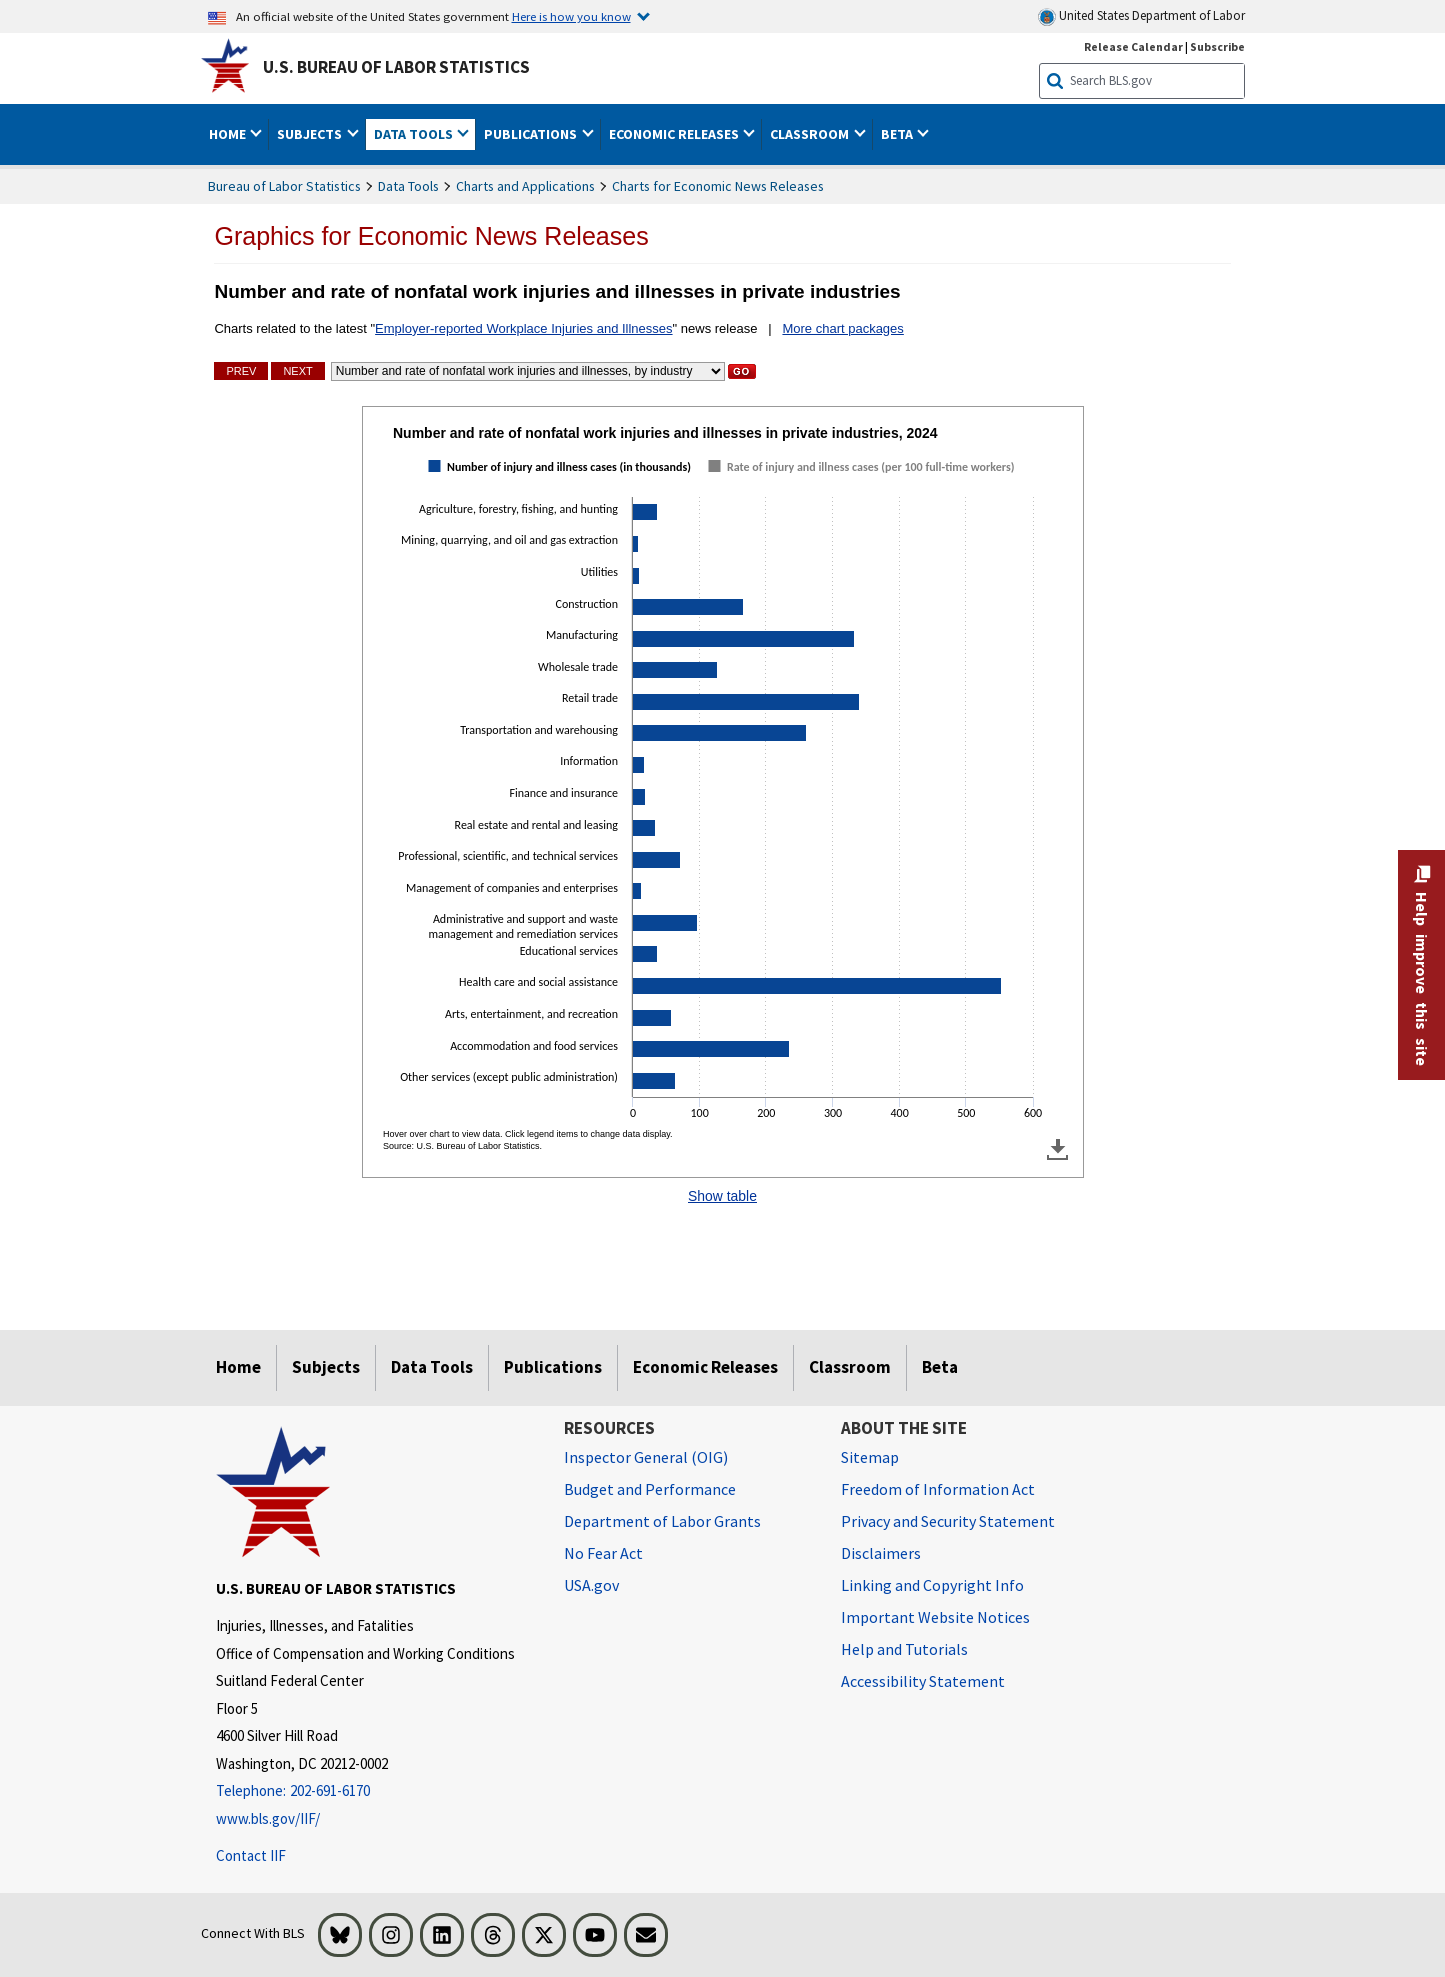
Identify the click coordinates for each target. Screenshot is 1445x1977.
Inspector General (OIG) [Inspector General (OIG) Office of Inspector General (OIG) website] (646, 1457)
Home (238, 1367)
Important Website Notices (935, 1617)
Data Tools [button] (415, 134)
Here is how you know (571, 16)
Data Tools (408, 186)
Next (297, 371)
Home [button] (229, 134)
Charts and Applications (525, 186)
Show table (722, 1196)
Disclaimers (881, 1553)
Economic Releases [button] (675, 134)
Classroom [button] (811, 134)
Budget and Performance (650, 1489)
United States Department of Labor (1141, 16)
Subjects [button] (311, 134)
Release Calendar (1133, 46)
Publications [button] (532, 134)
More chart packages (842, 328)
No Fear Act (603, 1553)
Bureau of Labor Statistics (284, 186)
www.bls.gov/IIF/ (268, 1818)
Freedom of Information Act (938, 1489)
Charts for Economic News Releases (718, 186)
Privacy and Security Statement (948, 1521)
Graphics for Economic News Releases (431, 236)
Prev (241, 371)
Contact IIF (251, 1855)
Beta (940, 1367)
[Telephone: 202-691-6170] (375, 1791)
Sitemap (870, 1457)
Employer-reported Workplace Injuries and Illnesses (523, 328)
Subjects (326, 1367)
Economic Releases (705, 1367)
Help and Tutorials (904, 1649)
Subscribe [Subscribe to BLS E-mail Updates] (1217, 46)
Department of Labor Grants (662, 1521)
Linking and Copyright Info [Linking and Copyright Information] (932, 1585)
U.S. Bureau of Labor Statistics (396, 67)
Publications (553, 1367)
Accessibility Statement (923, 1681)
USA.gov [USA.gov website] (591, 1585)
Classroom (850, 1367)
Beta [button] (898, 134)
